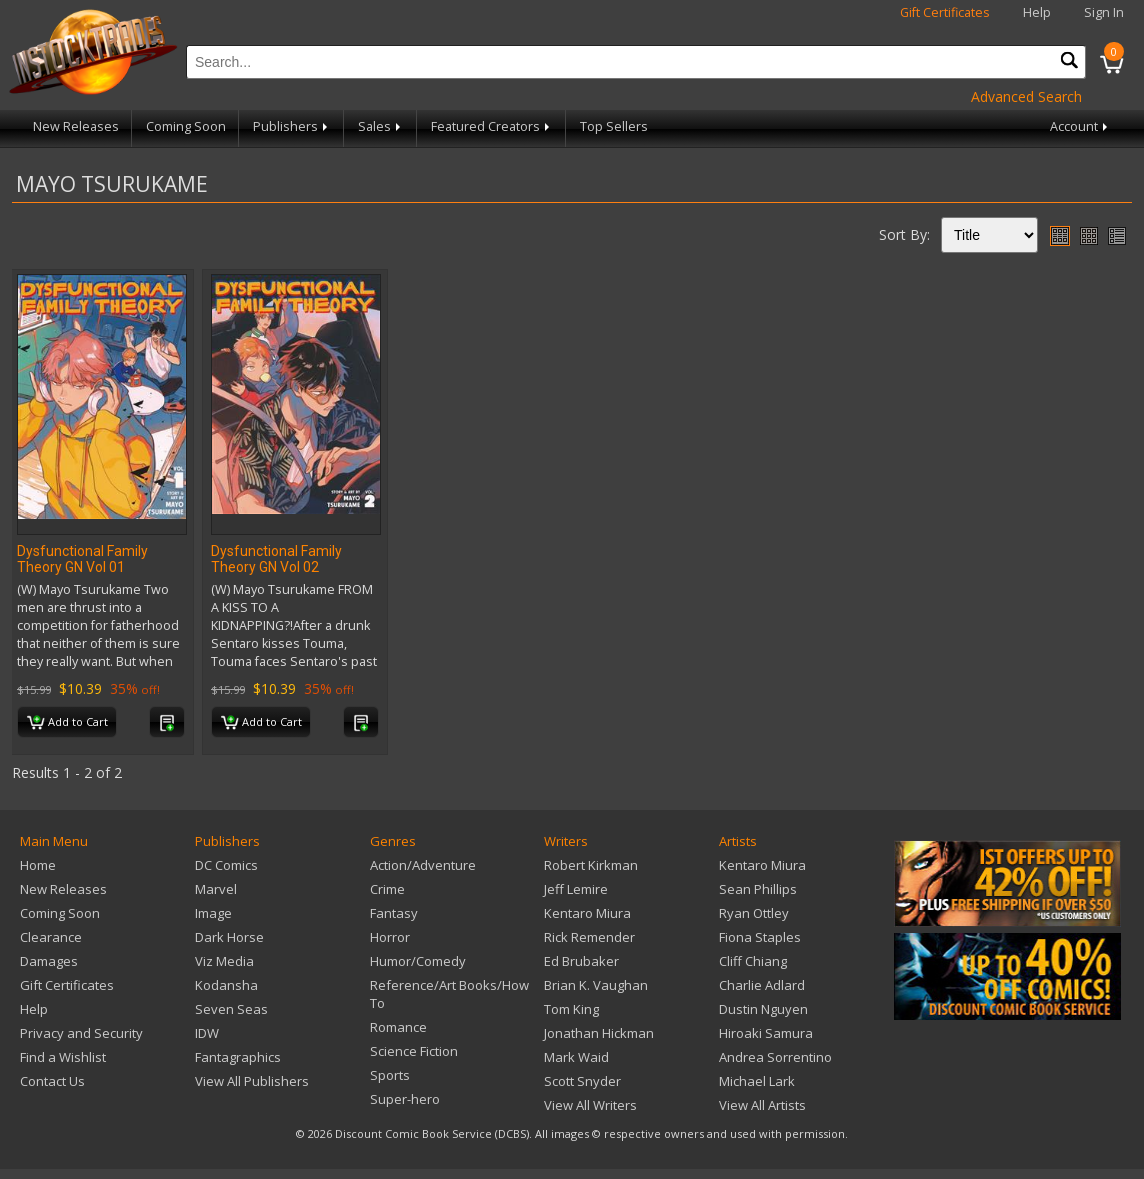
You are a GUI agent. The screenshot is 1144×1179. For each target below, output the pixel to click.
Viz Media (224, 961)
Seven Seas (231, 1009)
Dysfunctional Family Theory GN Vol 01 (82, 559)
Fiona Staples (760, 937)
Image (213, 913)
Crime (387, 889)
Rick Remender (589, 937)
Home (38, 865)
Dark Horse (229, 937)
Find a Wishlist (63, 1057)
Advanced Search (1026, 96)
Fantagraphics (238, 1057)
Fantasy (394, 913)
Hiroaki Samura (766, 1033)
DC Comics (226, 865)
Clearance (51, 937)
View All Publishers (252, 1081)
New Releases (76, 126)
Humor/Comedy (418, 961)
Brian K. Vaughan (596, 985)
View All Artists (762, 1105)
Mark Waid (576, 1057)
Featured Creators (492, 126)
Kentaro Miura (587, 913)
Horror (390, 937)
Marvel (216, 889)
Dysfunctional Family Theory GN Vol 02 (276, 559)
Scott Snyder (582, 1081)
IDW (207, 1033)
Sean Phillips (758, 889)
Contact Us (52, 1081)
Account (1080, 126)
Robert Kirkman (591, 865)
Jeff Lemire (576, 889)
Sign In (1104, 12)
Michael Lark (757, 1081)
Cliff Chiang (753, 961)
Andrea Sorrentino (775, 1057)
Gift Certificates (945, 12)
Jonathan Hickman (599, 1033)
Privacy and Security (81, 1033)
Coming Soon (186, 126)
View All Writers (590, 1105)
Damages (49, 961)
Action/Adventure (423, 865)
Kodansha (226, 985)
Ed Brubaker (581, 961)
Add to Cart (67, 723)
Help (1037, 12)
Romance (398, 1027)
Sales (381, 126)
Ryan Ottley (754, 913)
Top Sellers (614, 126)
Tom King (571, 1009)
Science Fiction (414, 1051)
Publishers (292, 126)
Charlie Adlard (762, 985)
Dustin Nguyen (763, 1009)
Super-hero (405, 1099)
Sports (390, 1075)
